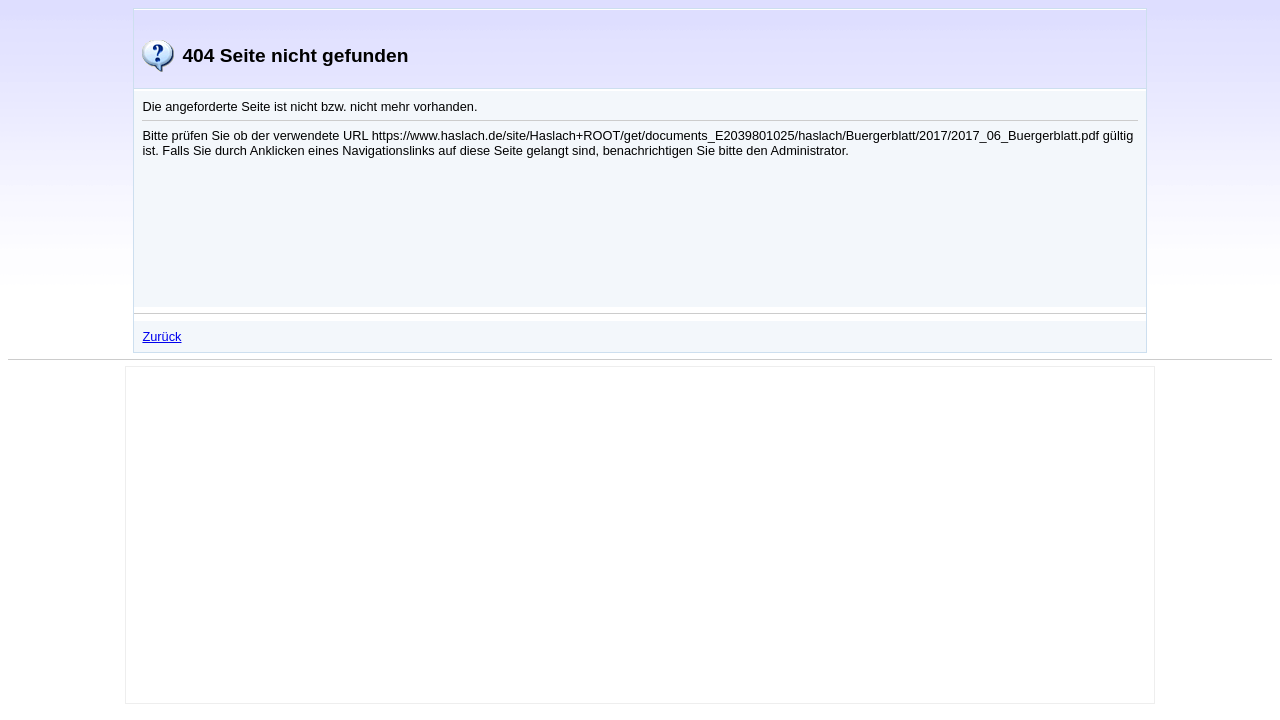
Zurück (161, 336)
